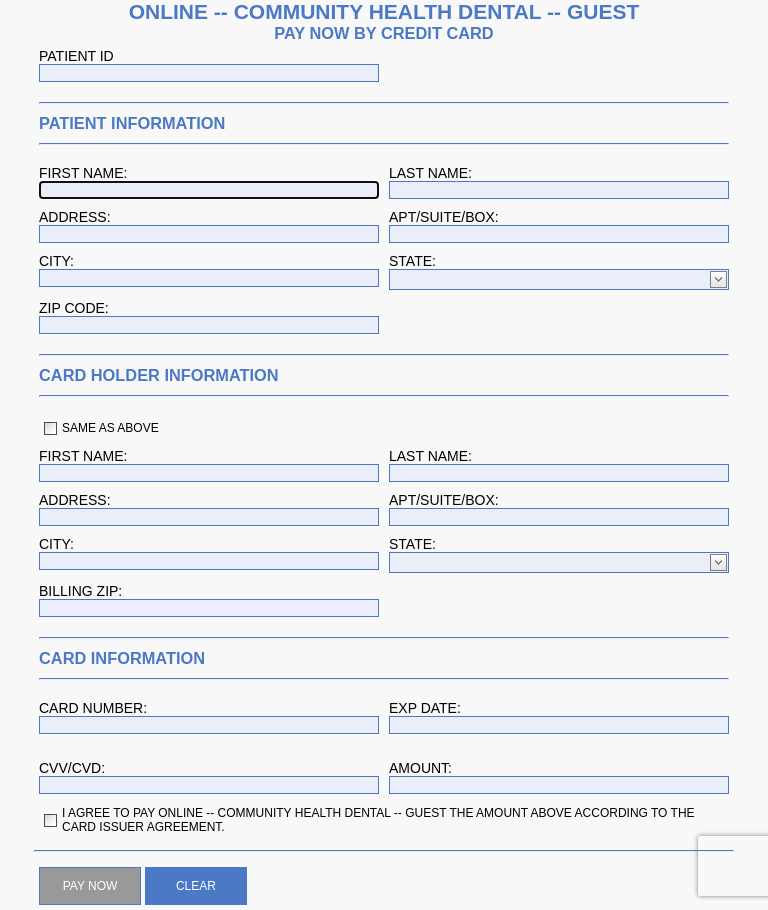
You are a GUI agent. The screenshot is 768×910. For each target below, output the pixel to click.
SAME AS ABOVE (110, 428)
